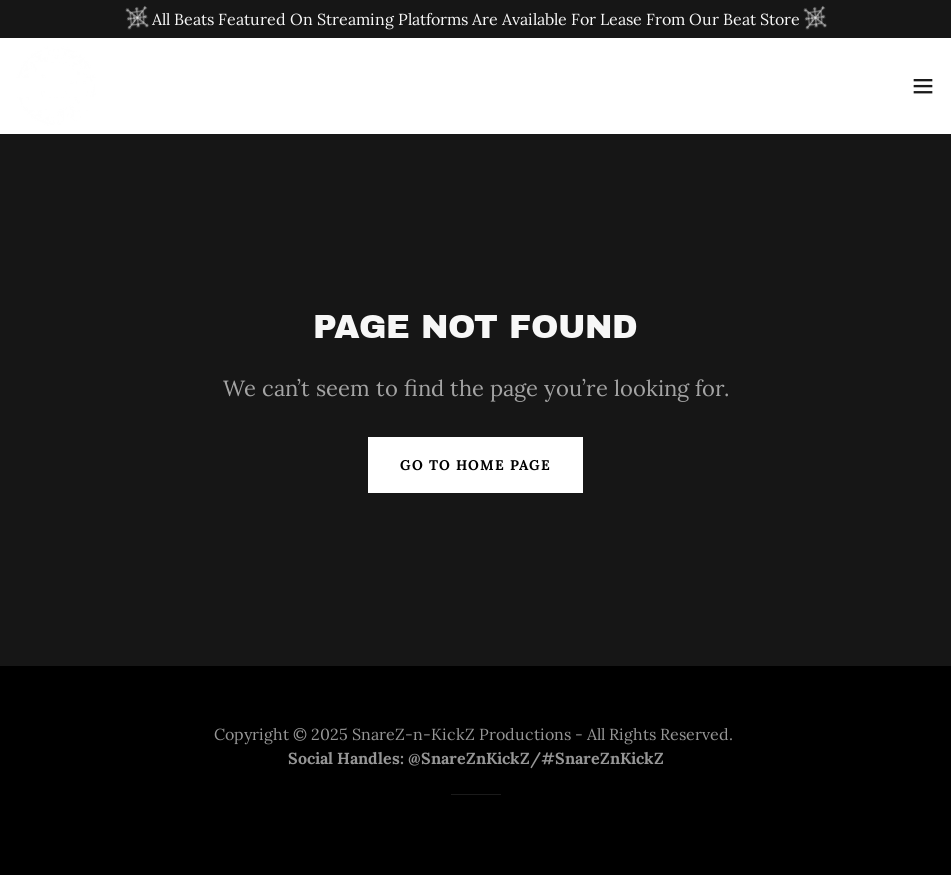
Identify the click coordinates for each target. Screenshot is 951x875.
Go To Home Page (475, 465)
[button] (923, 86)
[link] (56, 86)
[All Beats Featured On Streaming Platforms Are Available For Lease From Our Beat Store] (475, 19)
